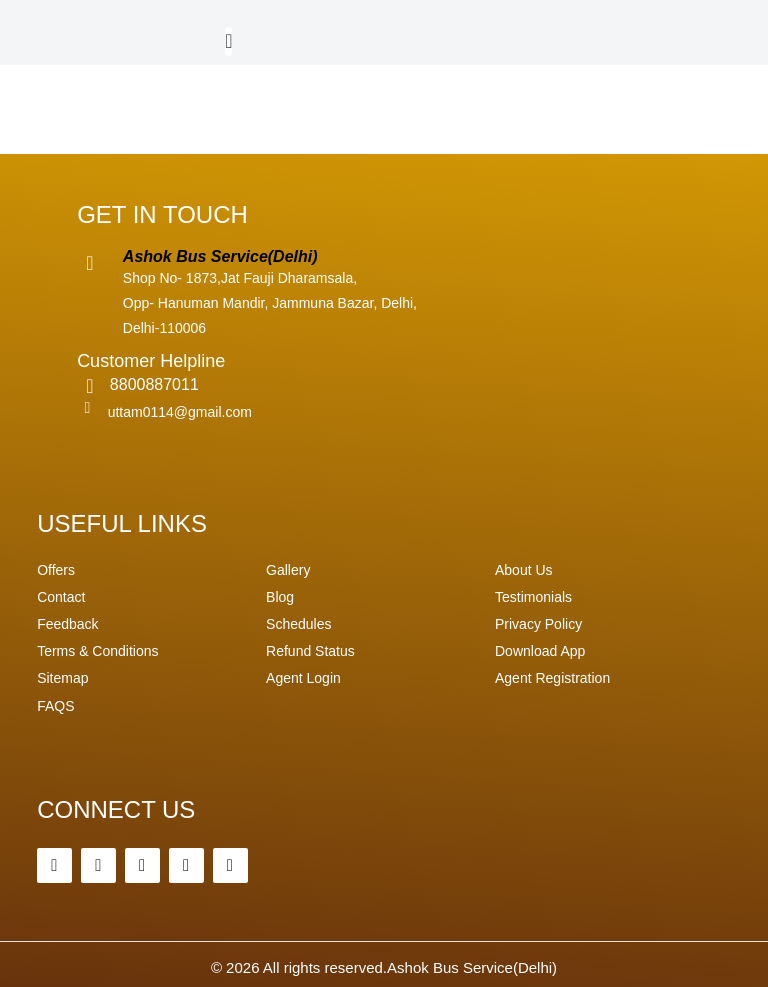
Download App (540, 651)
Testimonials (533, 597)
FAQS (55, 706)
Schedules (298, 624)
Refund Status (310, 651)
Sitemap (62, 678)
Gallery (288, 570)
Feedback (67, 624)
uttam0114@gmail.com (180, 412)
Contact (61, 597)
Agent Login (303, 678)
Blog (280, 597)
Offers (56, 570)
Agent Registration (552, 678)
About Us (524, 570)
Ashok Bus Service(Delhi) (472, 967)
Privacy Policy (538, 624)
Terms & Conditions (97, 651)
